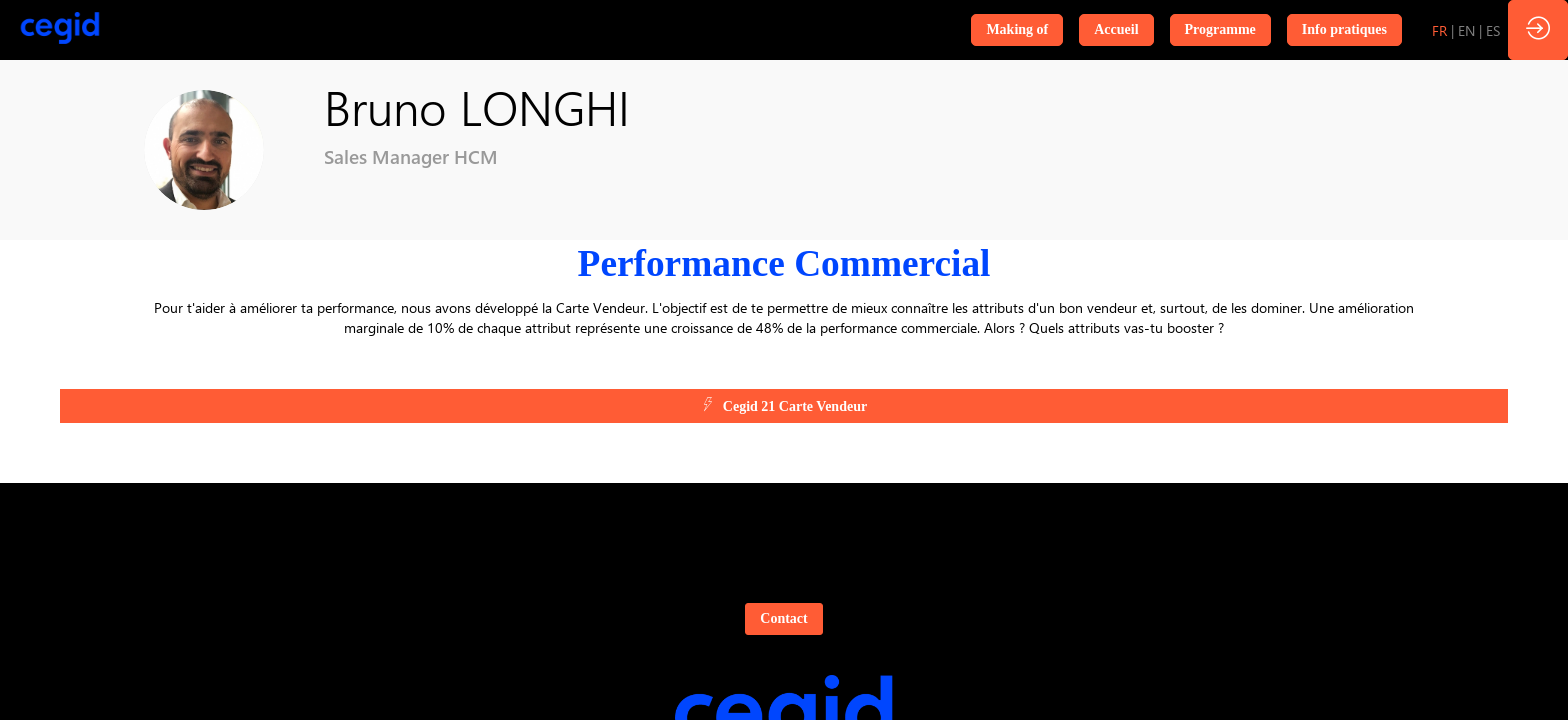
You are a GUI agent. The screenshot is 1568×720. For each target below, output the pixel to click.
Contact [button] (783, 618)
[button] (1017, 30)
